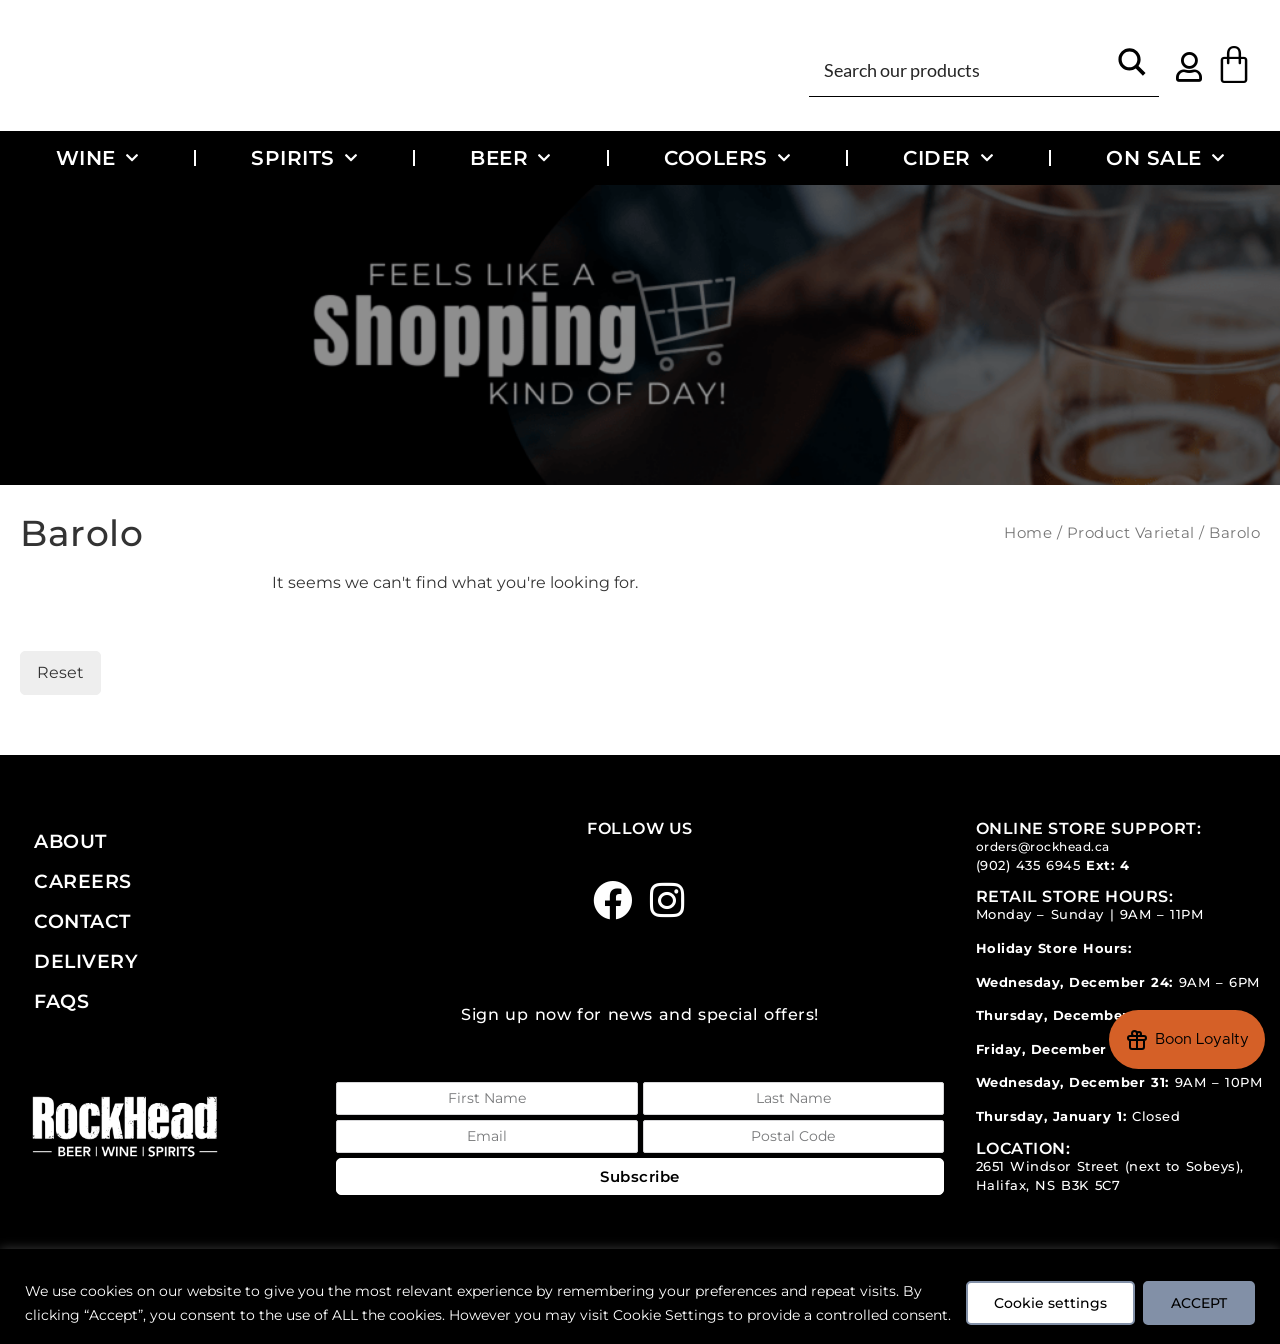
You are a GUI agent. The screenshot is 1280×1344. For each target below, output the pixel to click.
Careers (83, 881)
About (70, 841)
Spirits (304, 158)
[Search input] (962, 68)
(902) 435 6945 (1028, 865)
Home (1028, 533)
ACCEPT (1198, 1291)
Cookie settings (1047, 1291)
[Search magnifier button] (1132, 68)
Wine (97, 158)
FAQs (61, 1001)
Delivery (86, 961)
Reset (60, 672)
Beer (510, 158)
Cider (948, 158)
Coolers (727, 158)
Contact (82, 921)
